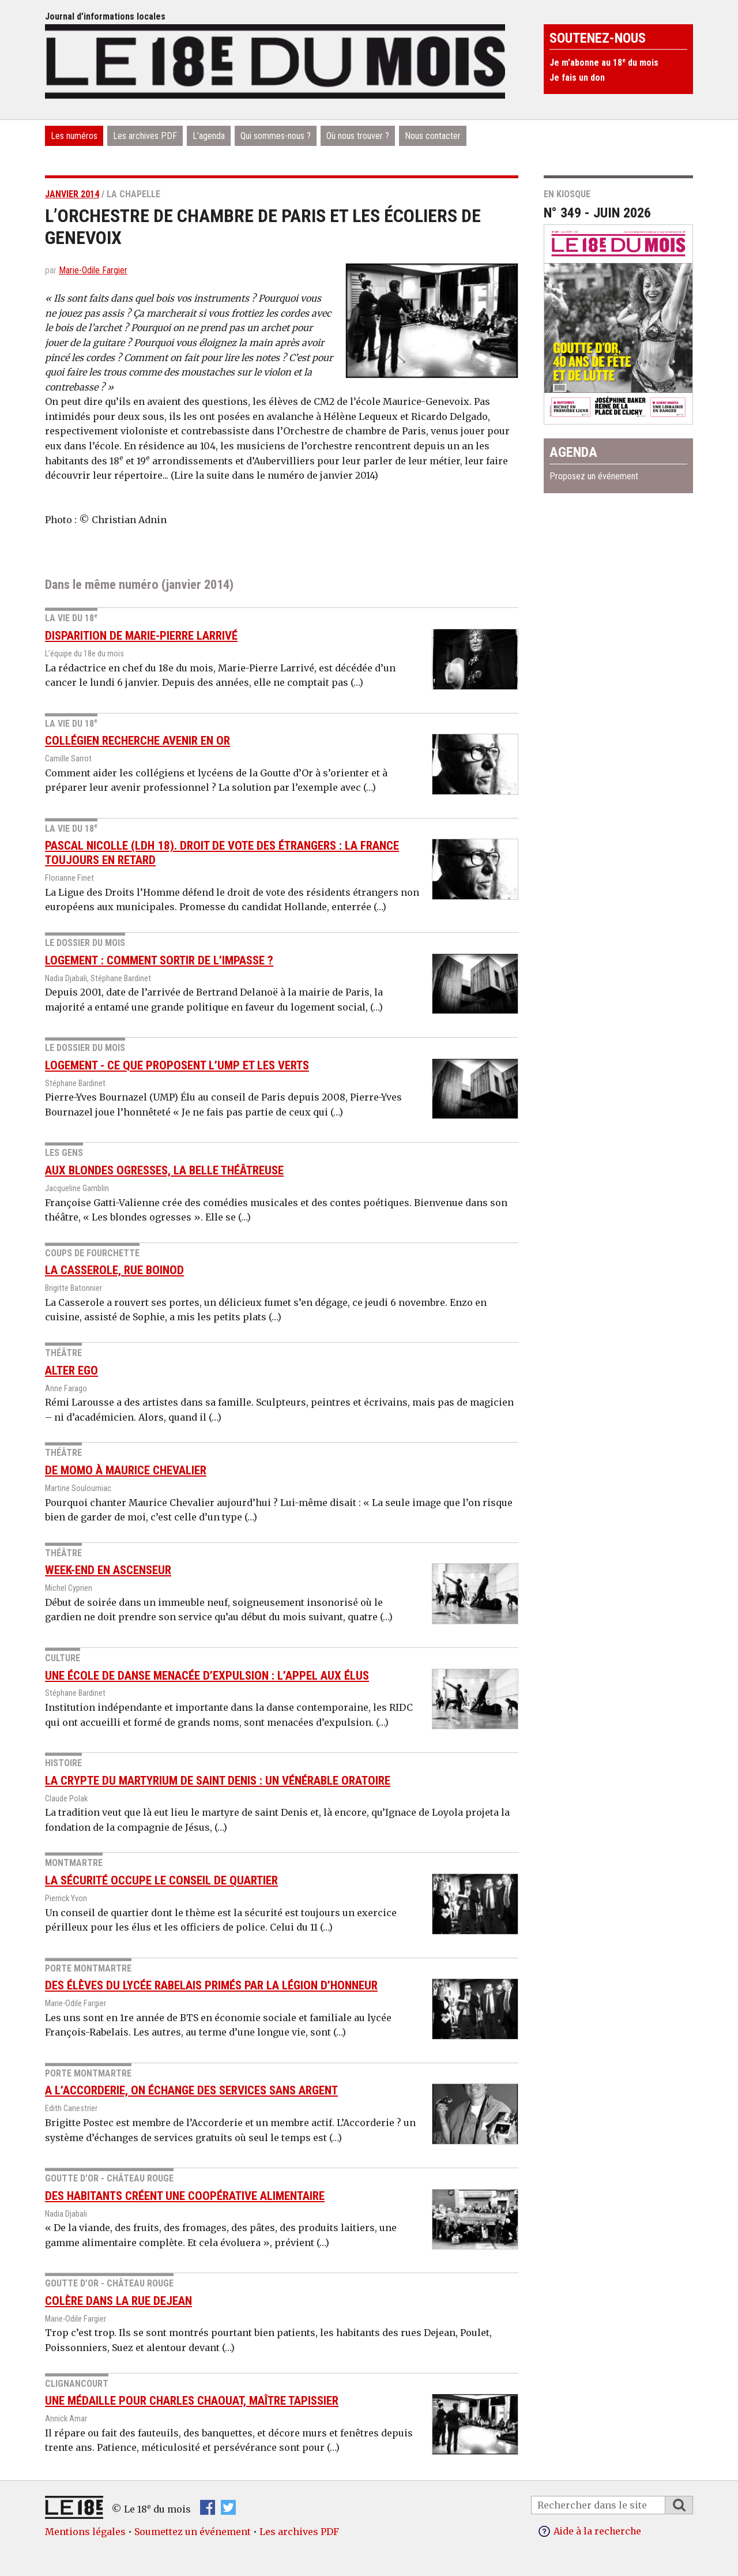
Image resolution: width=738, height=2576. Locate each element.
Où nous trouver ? (357, 135)
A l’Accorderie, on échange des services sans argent (191, 2090)
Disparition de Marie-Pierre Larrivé (141, 636)
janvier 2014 (72, 194)
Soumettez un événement (192, 2531)
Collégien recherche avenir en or (137, 741)
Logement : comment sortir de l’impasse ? (159, 960)
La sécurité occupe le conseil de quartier (161, 1880)
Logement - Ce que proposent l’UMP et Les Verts (177, 1065)
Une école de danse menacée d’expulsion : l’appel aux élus (207, 1676)
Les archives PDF (145, 135)
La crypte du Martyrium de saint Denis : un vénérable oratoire (217, 1781)
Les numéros (74, 135)
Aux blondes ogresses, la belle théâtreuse (164, 1170)
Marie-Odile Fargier (93, 270)
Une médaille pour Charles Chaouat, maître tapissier (191, 2401)
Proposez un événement (593, 476)
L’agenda (209, 135)
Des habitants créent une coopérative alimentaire (185, 2196)
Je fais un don (577, 77)
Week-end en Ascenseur (108, 1570)
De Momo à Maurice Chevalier (125, 1470)
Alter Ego (71, 1370)
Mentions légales (85, 2531)
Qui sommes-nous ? (275, 135)
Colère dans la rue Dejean (118, 2301)
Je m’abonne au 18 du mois (603, 62)
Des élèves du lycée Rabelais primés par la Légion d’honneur (211, 1985)
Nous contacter (433, 135)
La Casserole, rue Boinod (114, 1270)
